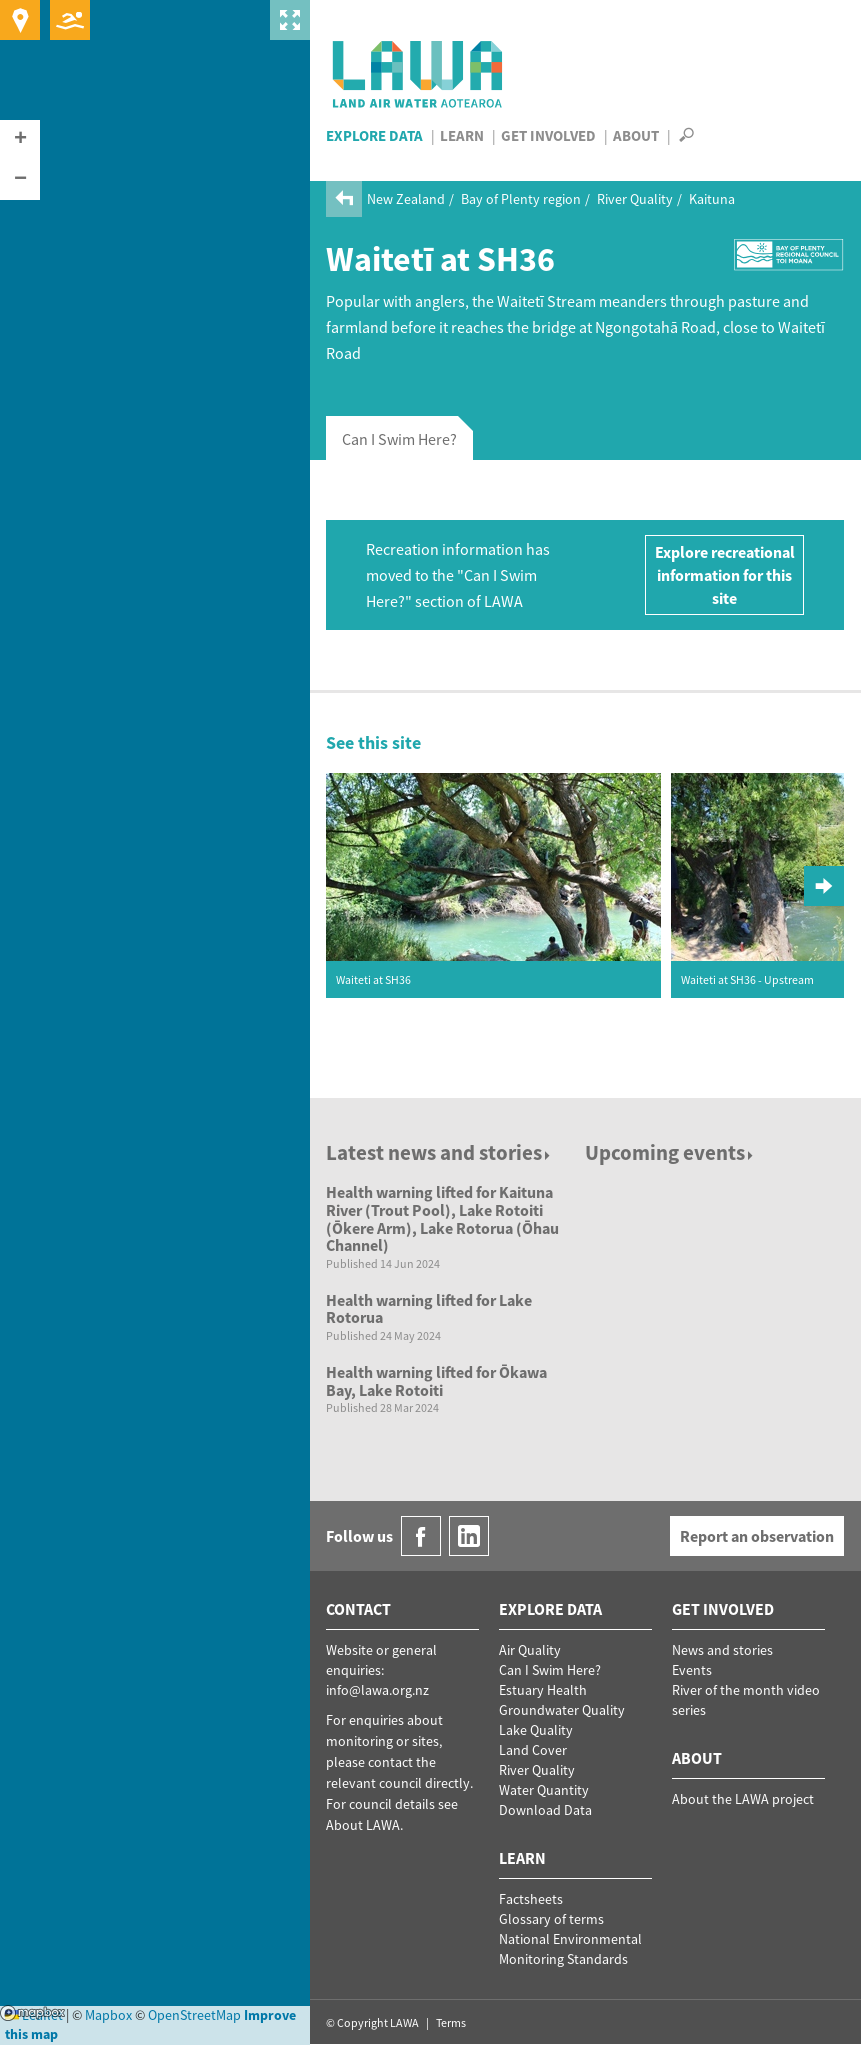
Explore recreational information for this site (725, 575)
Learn (462, 135)
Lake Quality (536, 1730)
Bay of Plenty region (521, 199)
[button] (20, 140)
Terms (451, 2022)
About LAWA (363, 1825)
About (636, 135)
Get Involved (548, 135)
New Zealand (406, 199)
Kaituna (712, 199)
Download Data (545, 1810)
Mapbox (32, 2013)
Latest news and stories (439, 1152)
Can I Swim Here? (550, 1670)
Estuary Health (543, 1690)
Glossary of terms (551, 1919)
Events (692, 1670)
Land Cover (533, 1750)
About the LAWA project (743, 1799)
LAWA (418, 74)
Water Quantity (544, 1790)
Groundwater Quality (562, 1710)
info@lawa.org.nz (377, 1690)
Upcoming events (670, 1152)
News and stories (722, 1650)
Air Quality (530, 1650)
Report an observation (757, 1536)
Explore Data (374, 135)
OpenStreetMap (194, 2015)
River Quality (635, 199)
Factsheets (531, 1899)
